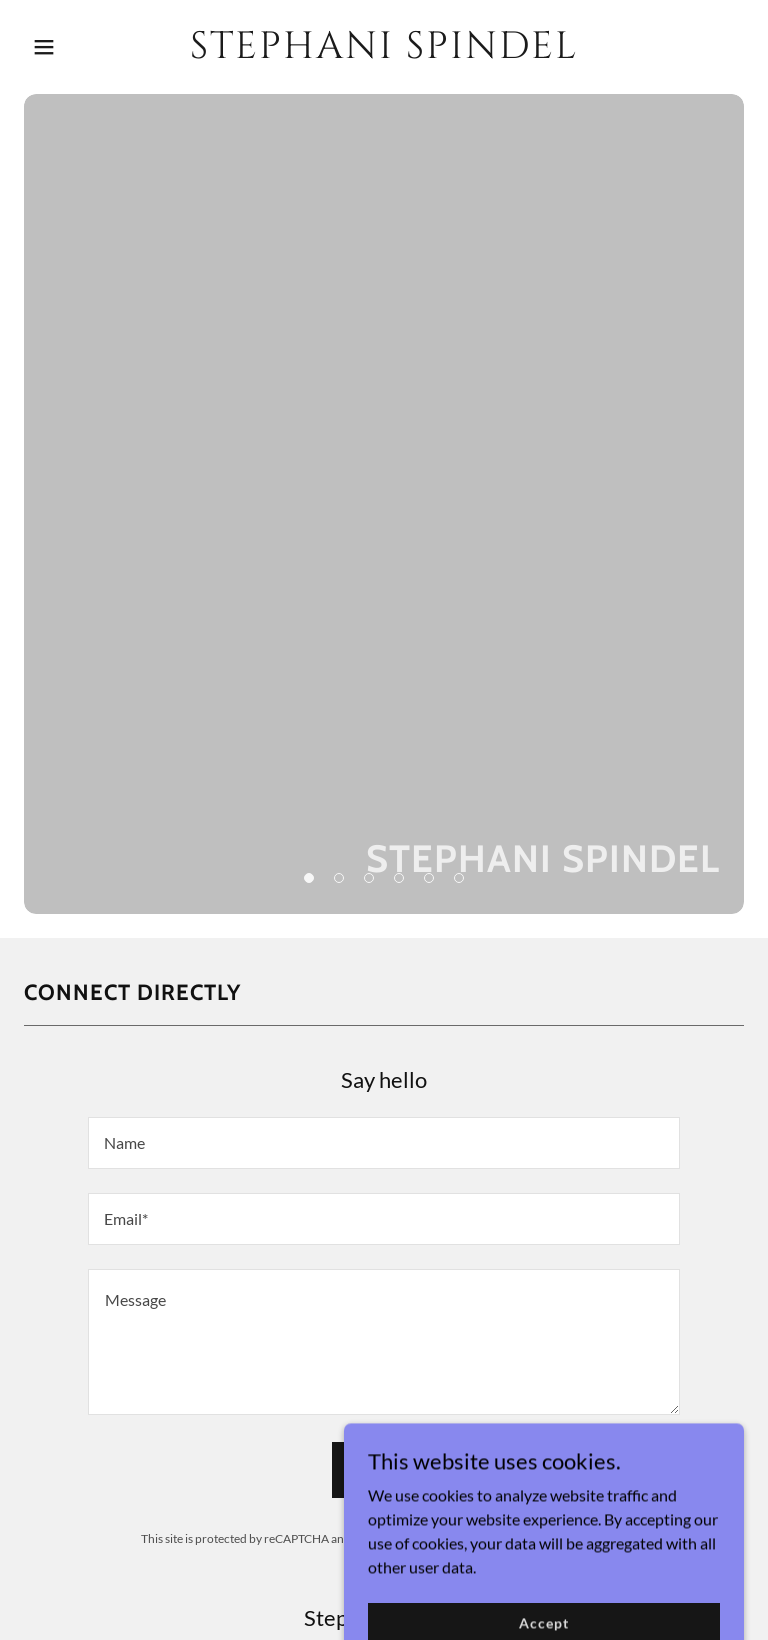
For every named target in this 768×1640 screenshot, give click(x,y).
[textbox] (384, 1143)
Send (384, 1470)
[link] (384, 51)
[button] (78, 47)
